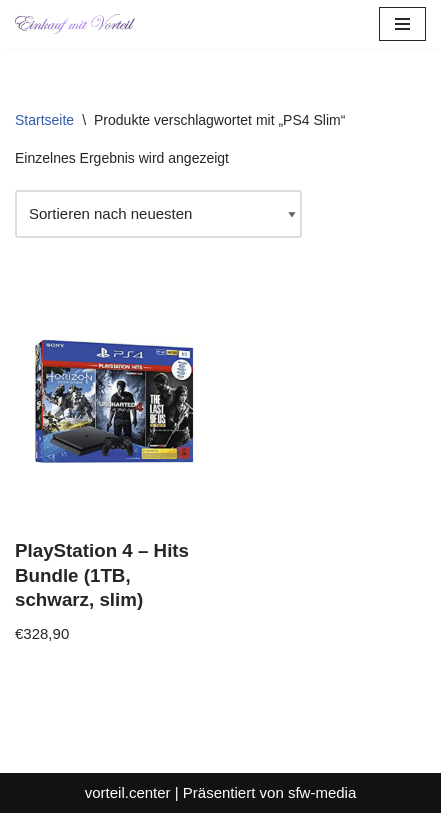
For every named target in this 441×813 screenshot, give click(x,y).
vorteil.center (128, 792)
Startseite (44, 120)
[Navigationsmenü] (402, 24)
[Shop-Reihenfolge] (158, 214)
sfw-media (322, 792)
